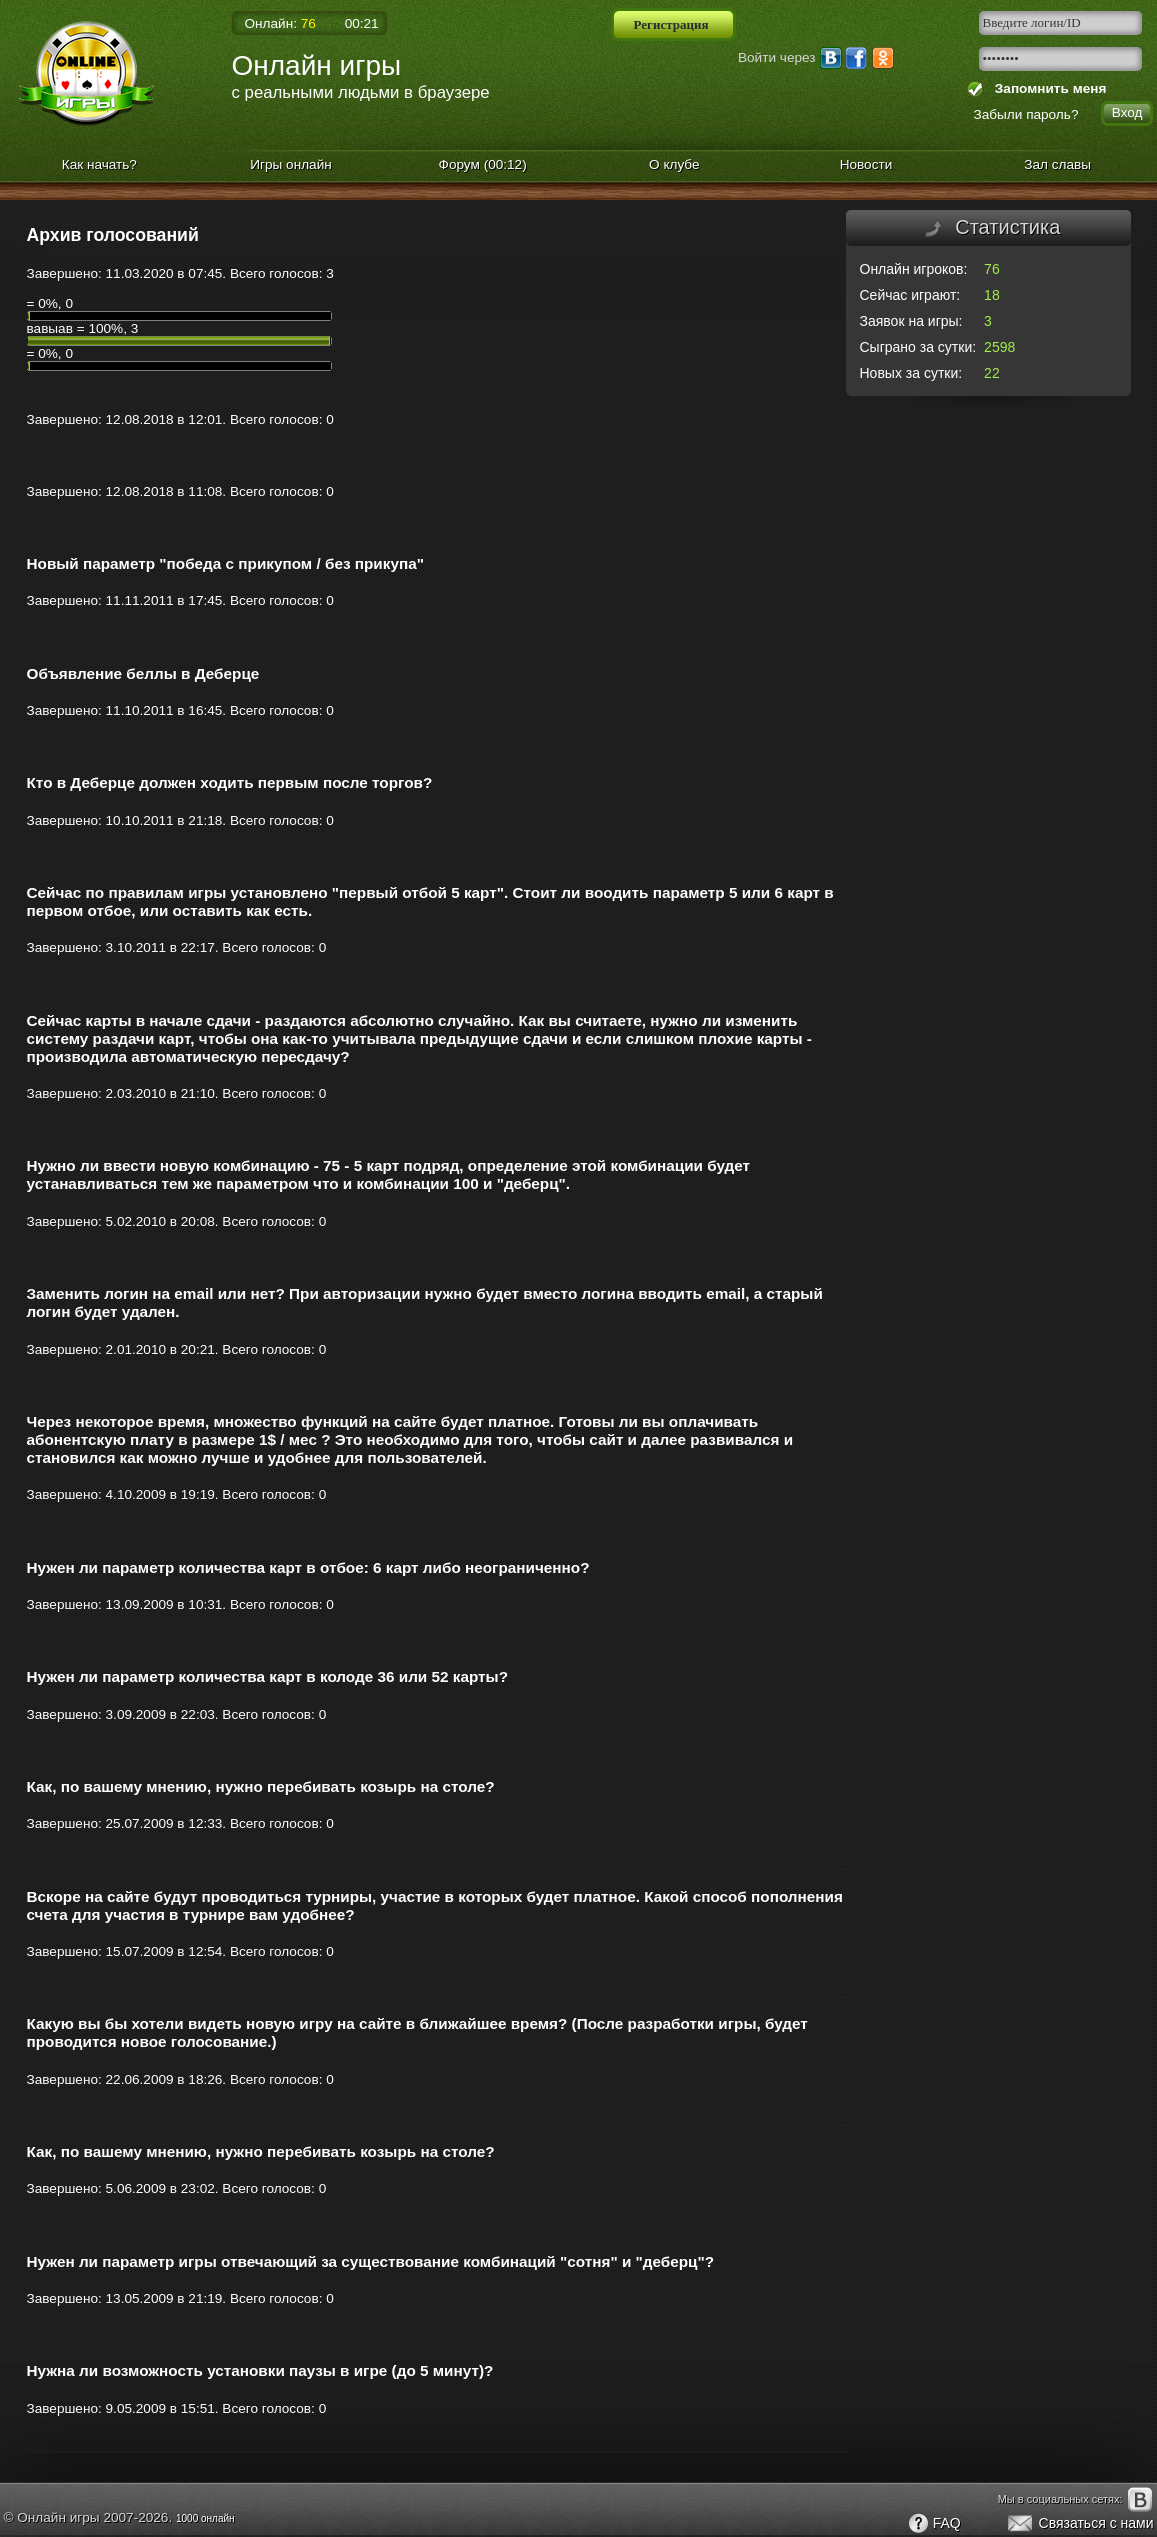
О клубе (674, 164)
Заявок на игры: (911, 321)
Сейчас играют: (910, 295)
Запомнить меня (1046, 88)
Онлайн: (280, 23)
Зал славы (1057, 164)
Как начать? (99, 164)
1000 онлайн (205, 2518)
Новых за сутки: (911, 373)
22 (992, 373)
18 (992, 295)
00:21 (362, 23)
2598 (999, 347)
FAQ (934, 2524)
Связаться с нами (1079, 2524)
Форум (483, 164)
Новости (866, 164)
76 (992, 269)
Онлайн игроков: (914, 269)
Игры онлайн (291, 164)
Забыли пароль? (1026, 114)
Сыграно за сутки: (918, 347)
